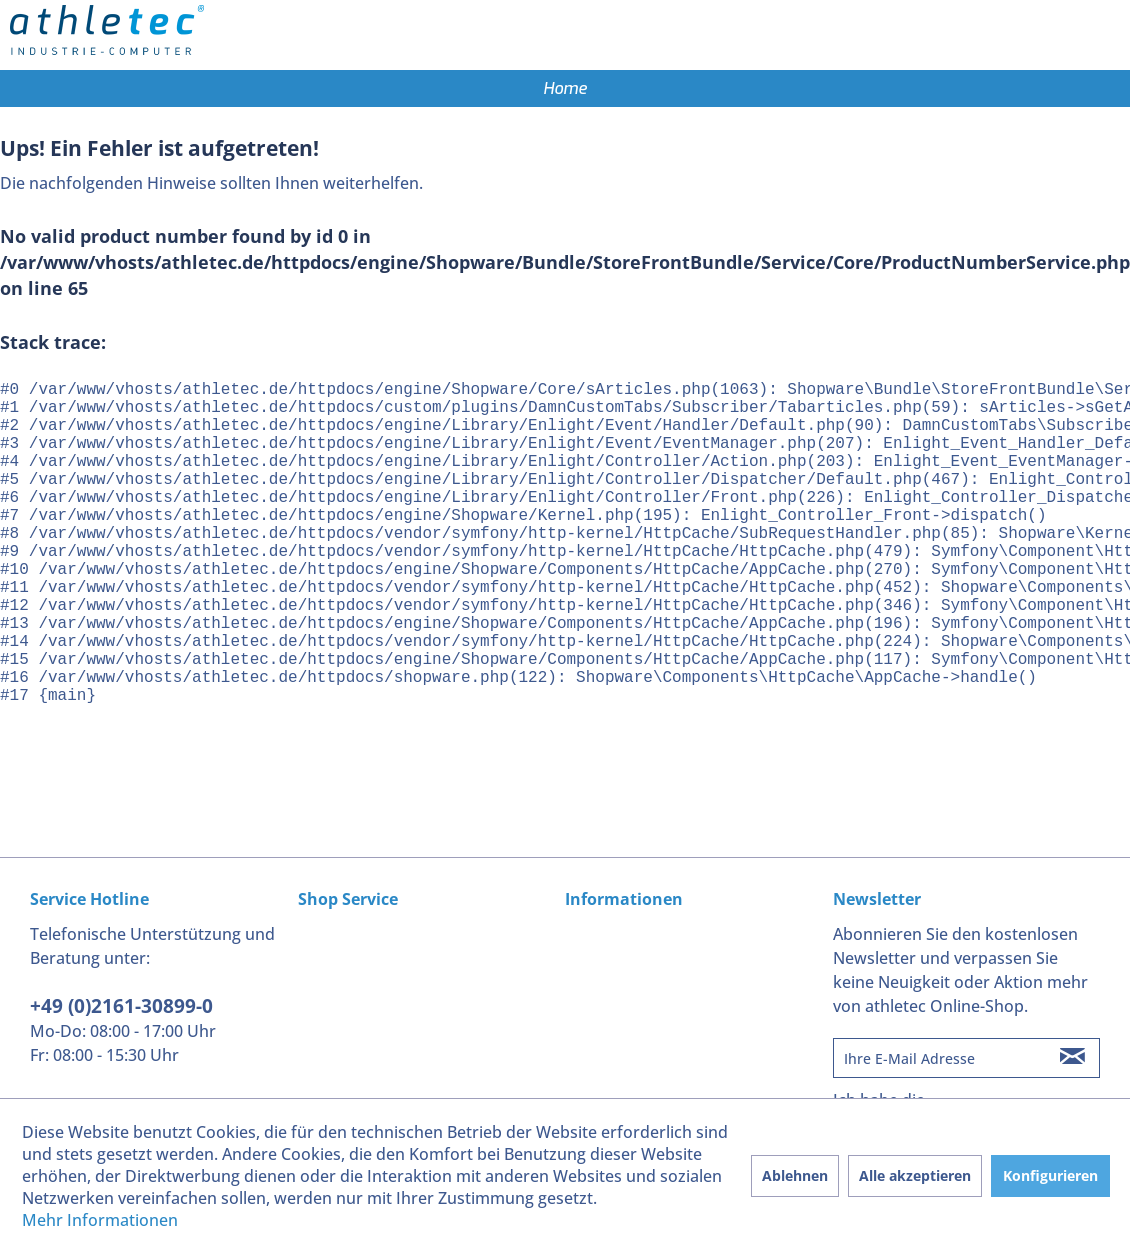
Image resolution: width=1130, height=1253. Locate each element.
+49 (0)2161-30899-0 (121, 1006)
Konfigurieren (1050, 1175)
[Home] (565, 88)
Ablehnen (795, 1175)
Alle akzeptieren (915, 1175)
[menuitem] (565, 88)
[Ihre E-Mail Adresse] (940, 1058)
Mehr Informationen (100, 1220)
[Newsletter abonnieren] (1072, 1058)
